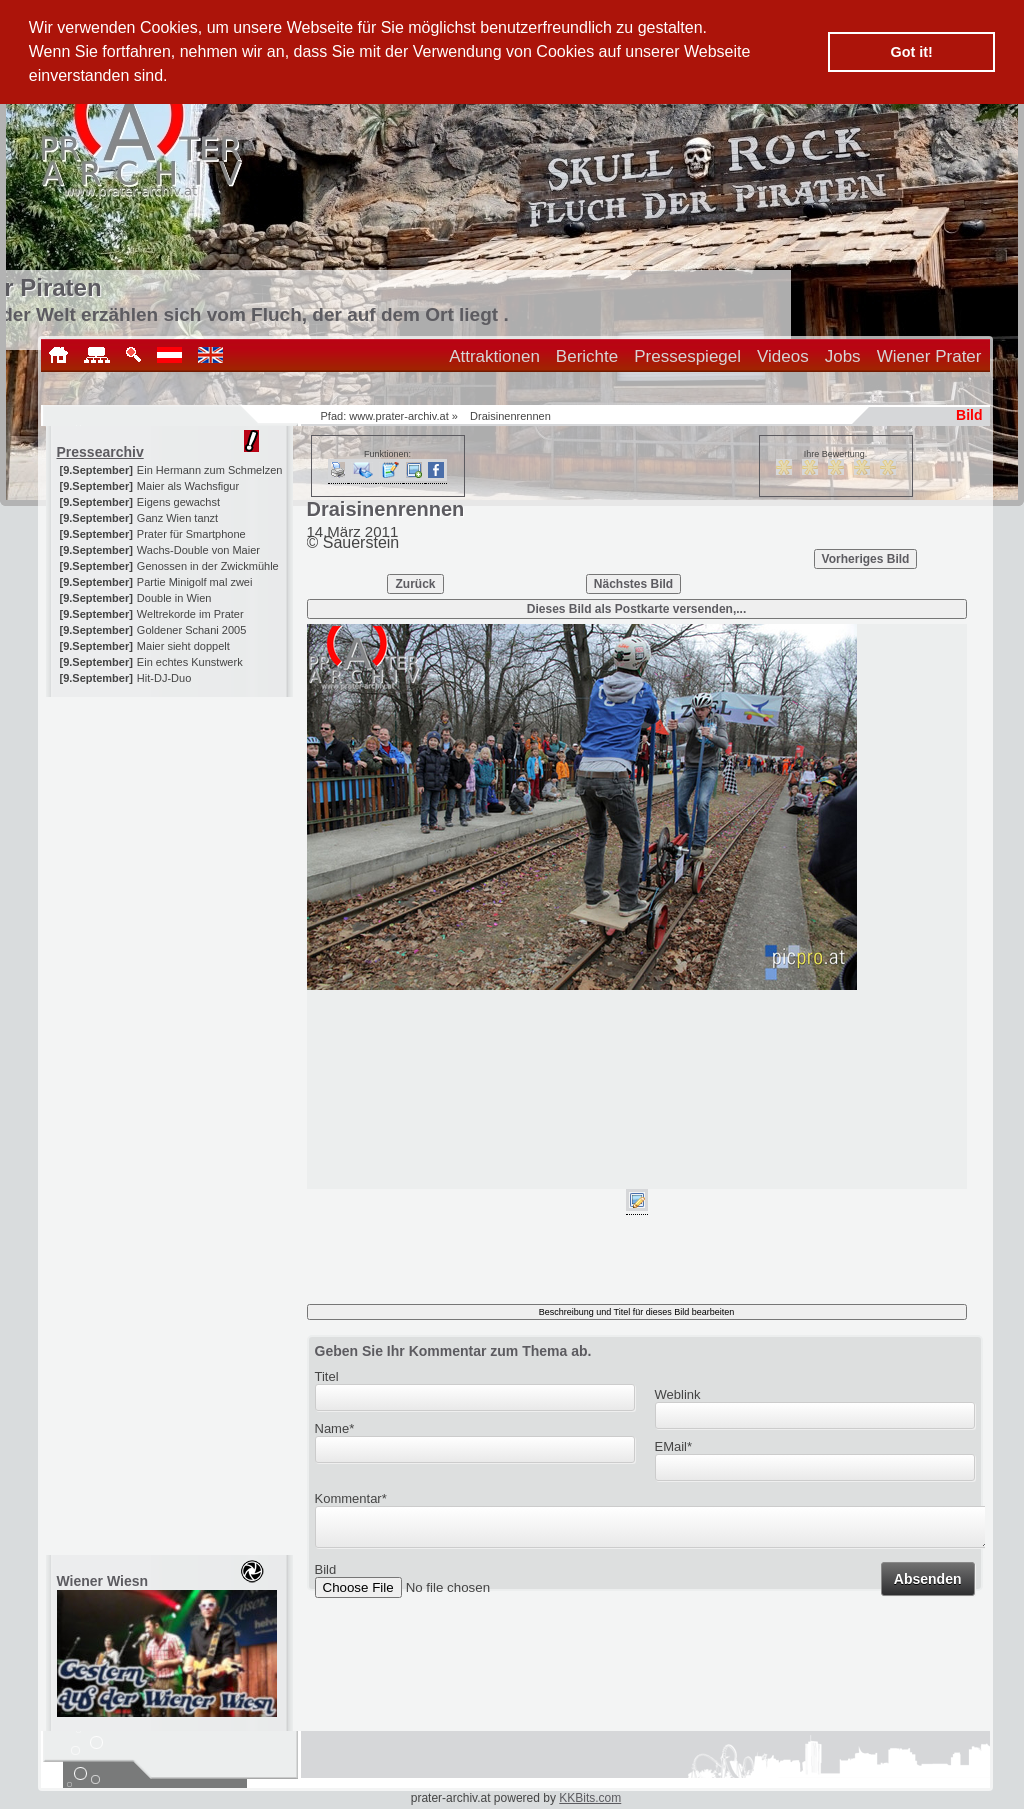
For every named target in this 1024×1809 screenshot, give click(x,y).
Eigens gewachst (178, 502)
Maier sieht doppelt (183, 646)
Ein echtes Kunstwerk (190, 662)
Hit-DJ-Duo (164, 678)
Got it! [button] (912, 52)
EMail (674, 1446)
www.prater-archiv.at (398, 416)
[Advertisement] (171, 822)
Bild (326, 1575)
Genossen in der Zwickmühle (208, 566)
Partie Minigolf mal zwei (195, 582)
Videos (783, 356)
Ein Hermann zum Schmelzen (210, 470)
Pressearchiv (100, 452)
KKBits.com (590, 1798)
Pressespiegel (687, 356)
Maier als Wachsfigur (188, 486)
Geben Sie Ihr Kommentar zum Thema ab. (453, 1351)
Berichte (587, 356)
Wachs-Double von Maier (198, 550)
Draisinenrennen (510, 416)
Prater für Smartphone (191, 534)
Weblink (678, 1394)
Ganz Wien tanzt (177, 518)
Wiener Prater (929, 356)
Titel (327, 1376)
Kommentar (351, 1498)
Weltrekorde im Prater (190, 614)
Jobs (843, 356)
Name (335, 1428)
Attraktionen (494, 356)
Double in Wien (174, 598)
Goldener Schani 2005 (191, 630)
